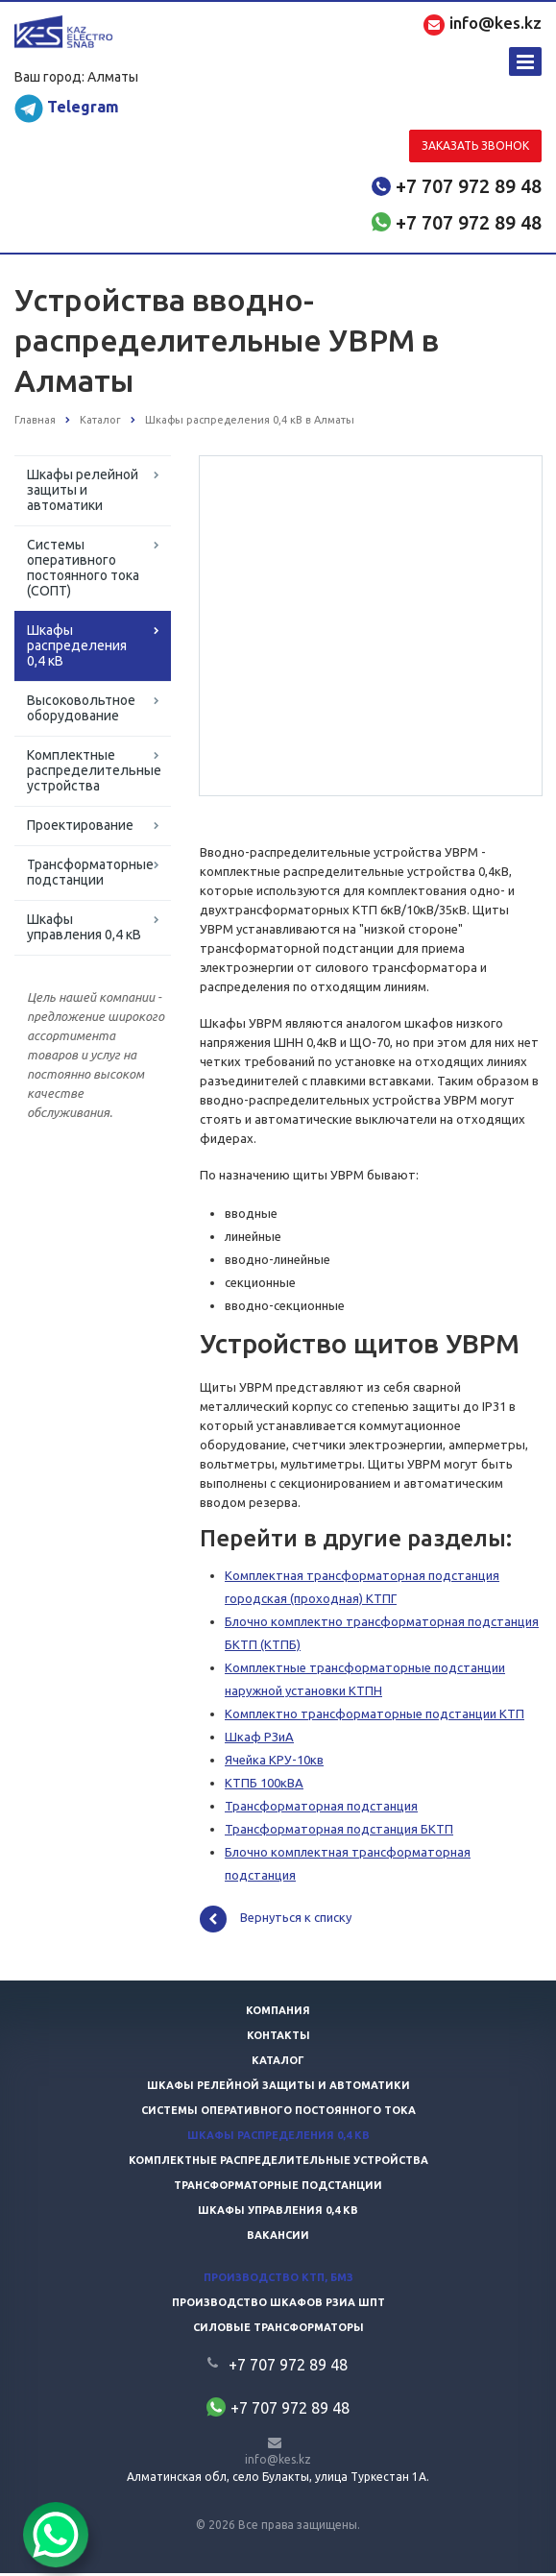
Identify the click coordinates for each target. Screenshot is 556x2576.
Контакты (278, 2038)
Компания (278, 2013)
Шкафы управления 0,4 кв (278, 2213)
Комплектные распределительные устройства (94, 770)
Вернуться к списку (275, 1921)
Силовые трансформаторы (278, 2330)
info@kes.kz (278, 2462)
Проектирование (80, 825)
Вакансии (278, 2238)
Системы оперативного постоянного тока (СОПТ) (83, 567)
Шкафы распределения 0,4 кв (278, 2138)
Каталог (278, 2063)
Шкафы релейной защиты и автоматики (82, 490)
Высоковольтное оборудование (81, 708)
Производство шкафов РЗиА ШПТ (278, 2305)
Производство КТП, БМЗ (278, 2280)
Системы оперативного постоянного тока (278, 2113)
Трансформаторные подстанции (90, 872)
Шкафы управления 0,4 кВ (84, 926)
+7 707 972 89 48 (469, 186)
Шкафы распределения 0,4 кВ (77, 645)
